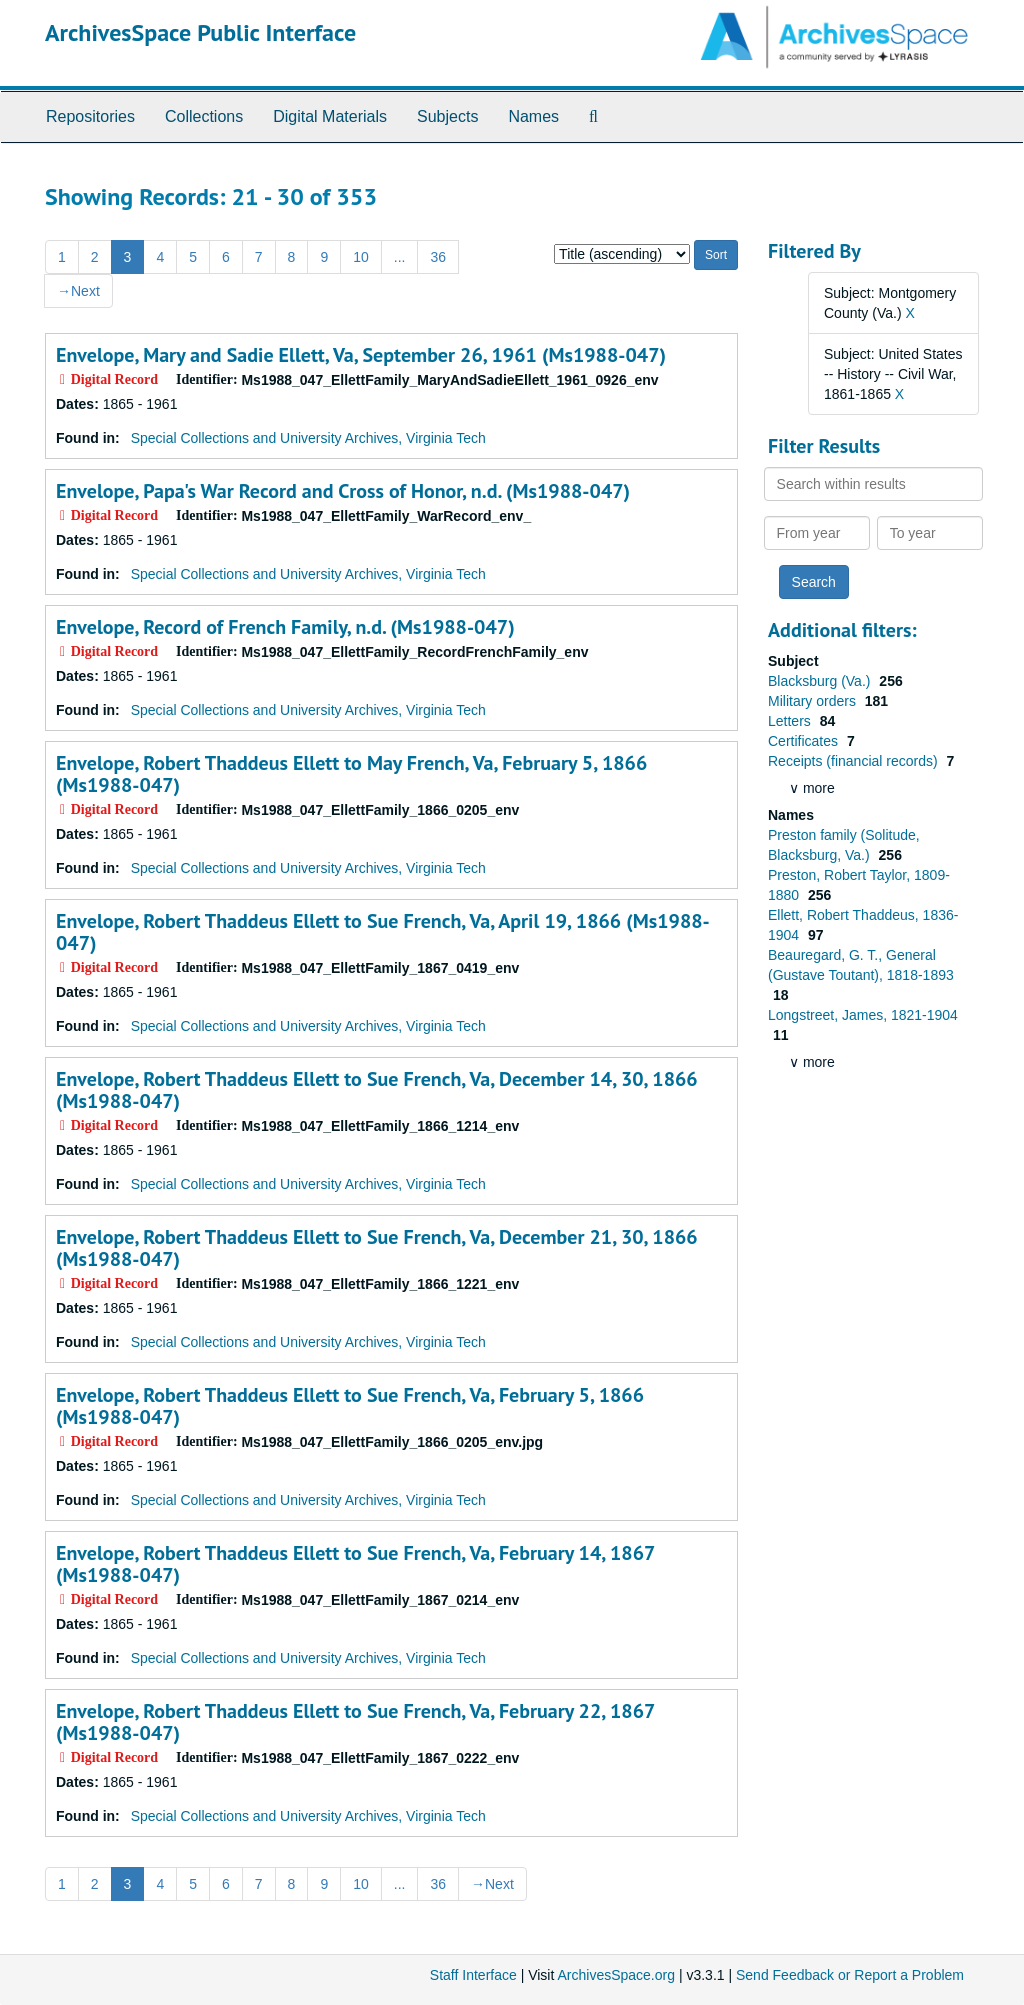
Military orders (814, 701)
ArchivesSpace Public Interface (200, 32)
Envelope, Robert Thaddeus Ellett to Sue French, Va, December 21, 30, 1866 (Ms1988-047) (377, 1248)
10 (361, 257)
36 (438, 257)
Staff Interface (473, 1975)
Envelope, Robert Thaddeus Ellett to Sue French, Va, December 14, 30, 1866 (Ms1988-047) (377, 1090)
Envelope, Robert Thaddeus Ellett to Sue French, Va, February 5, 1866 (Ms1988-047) (350, 1406)
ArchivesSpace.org (616, 1975)
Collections (204, 116)
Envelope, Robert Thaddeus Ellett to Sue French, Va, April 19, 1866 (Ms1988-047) (383, 932)
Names (533, 116)
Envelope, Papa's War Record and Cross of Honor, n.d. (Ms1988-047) (343, 491)
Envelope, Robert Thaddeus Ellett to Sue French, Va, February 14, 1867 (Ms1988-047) (355, 1564)
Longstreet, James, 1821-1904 (863, 1015)
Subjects (447, 116)
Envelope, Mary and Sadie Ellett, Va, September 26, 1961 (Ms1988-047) (361, 355)
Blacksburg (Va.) (821, 681)
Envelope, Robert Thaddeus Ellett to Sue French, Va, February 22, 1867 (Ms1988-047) (355, 1722)
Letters (791, 721)
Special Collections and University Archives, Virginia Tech (308, 438)
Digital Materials (330, 116)
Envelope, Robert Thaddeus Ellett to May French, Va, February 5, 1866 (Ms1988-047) (351, 774)
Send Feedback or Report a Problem (850, 1975)
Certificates (805, 741)
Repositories (90, 116)
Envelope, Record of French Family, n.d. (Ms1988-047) (285, 627)
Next (78, 291)
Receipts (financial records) (855, 761)
